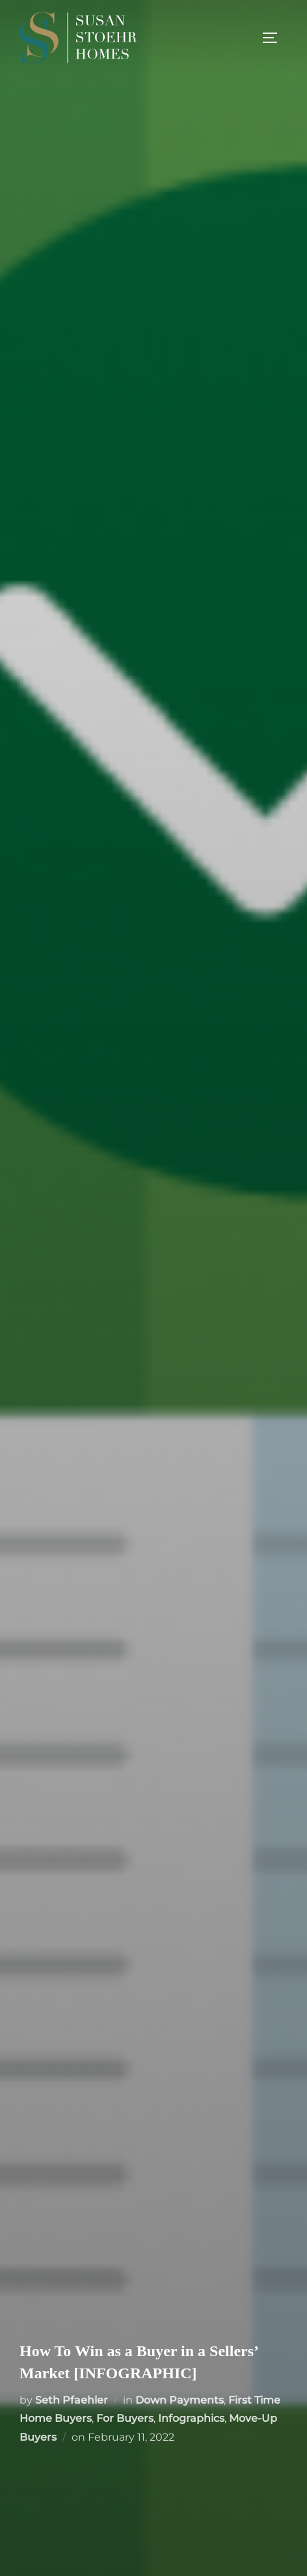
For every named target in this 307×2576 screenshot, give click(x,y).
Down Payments (179, 2400)
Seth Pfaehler (71, 2400)
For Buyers (125, 2418)
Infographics (191, 2418)
